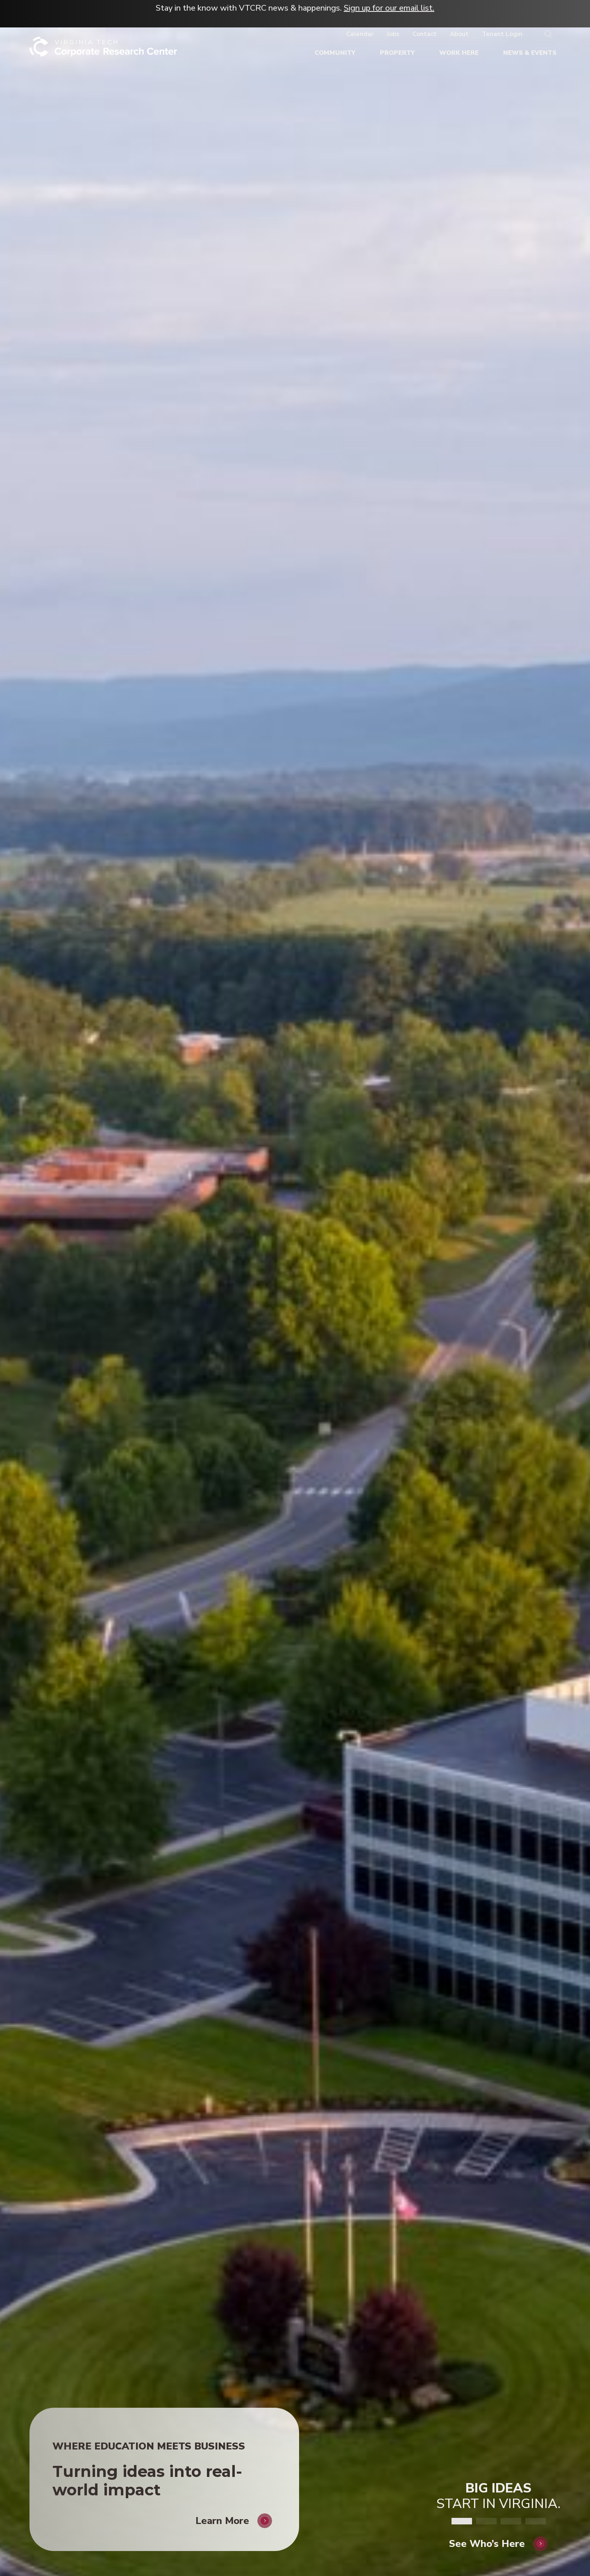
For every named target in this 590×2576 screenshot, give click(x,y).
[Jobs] (393, 34)
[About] (459, 34)
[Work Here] (459, 53)
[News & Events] (529, 53)
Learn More (222, 2509)
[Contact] (424, 34)
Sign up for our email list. (389, 8)
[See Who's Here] (498, 2532)
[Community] (335, 53)
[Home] (103, 49)
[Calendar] (360, 34)
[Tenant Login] (502, 34)
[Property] (397, 53)
